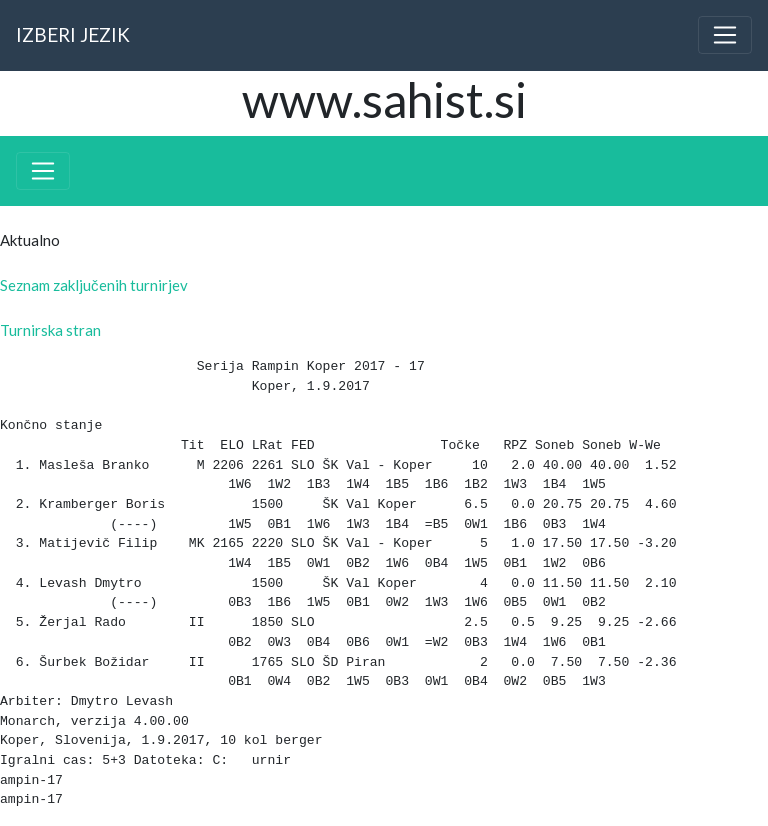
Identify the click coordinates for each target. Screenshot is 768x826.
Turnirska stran (50, 330)
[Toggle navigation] (725, 35)
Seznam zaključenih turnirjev (94, 285)
